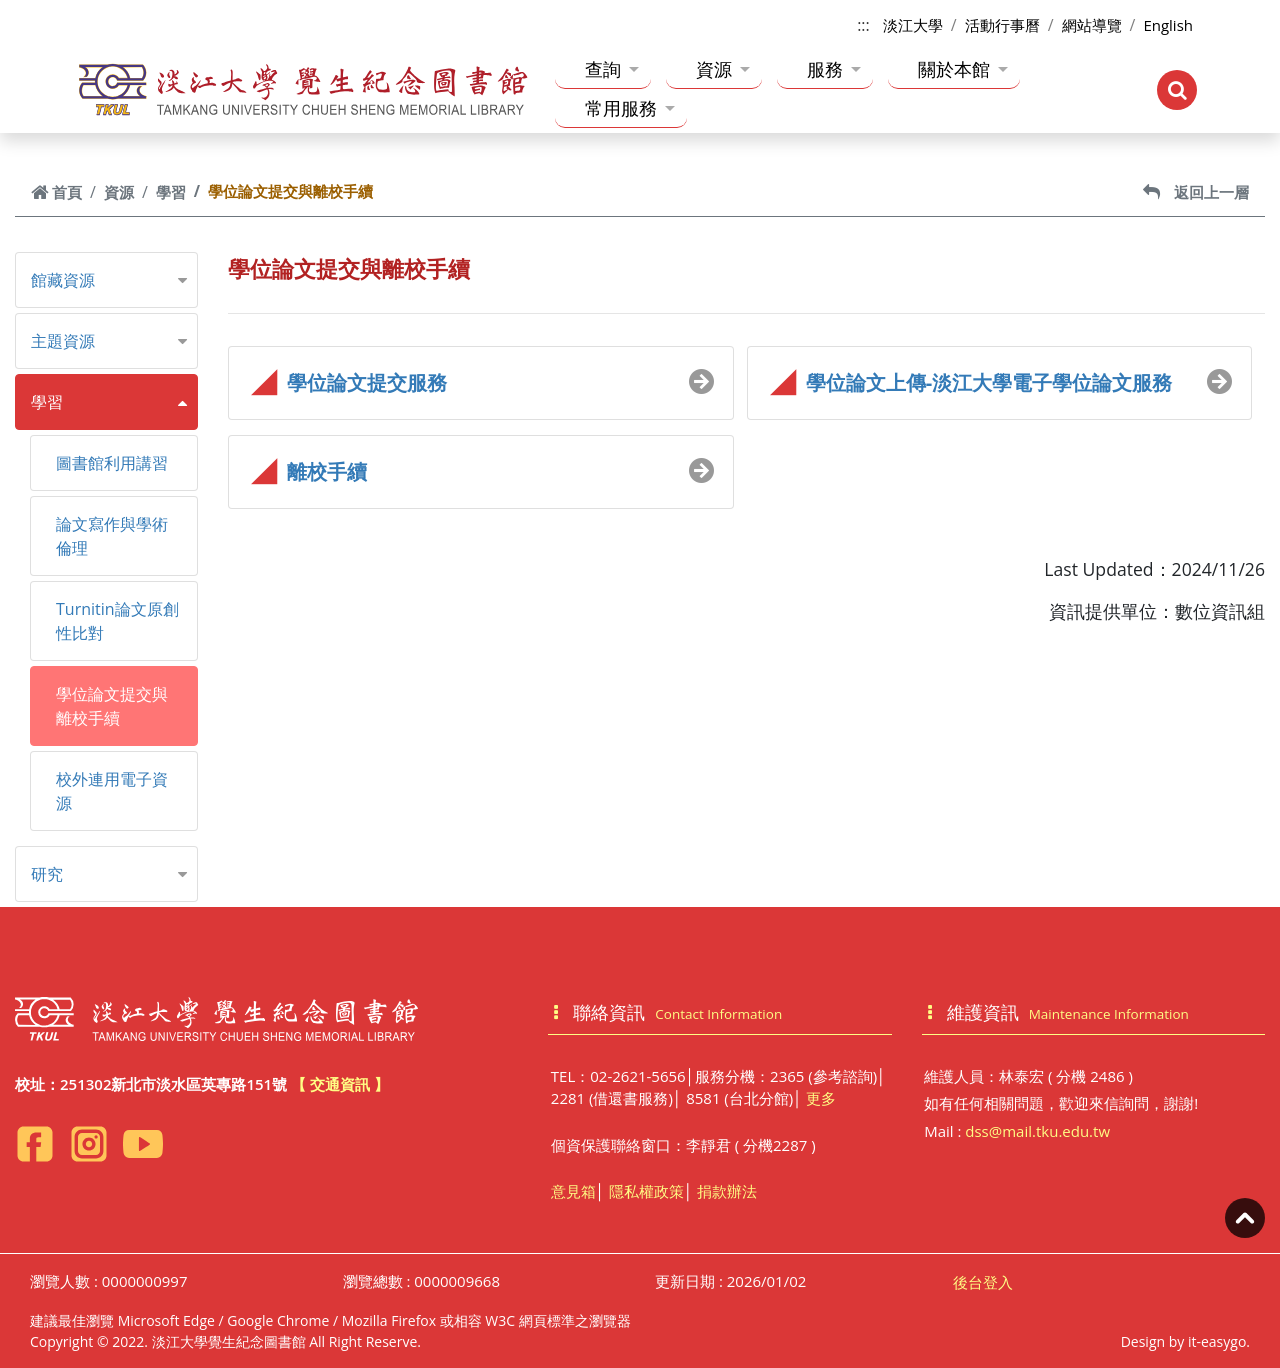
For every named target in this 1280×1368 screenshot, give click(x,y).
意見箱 (573, 1191)
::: (863, 25)
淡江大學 (913, 25)
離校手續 (327, 471)
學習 (171, 192)
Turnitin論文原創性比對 (117, 621)
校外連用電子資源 (112, 791)
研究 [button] (47, 874)
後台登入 (983, 1282)
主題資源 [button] (63, 341)
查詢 (612, 69)
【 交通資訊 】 (340, 1084)
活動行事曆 (1002, 25)
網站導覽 (1092, 25)
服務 (834, 69)
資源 (723, 69)
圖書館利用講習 (112, 463)
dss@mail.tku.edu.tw (1037, 1131)
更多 (821, 1098)
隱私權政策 (646, 1191)
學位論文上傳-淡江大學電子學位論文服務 (989, 382)
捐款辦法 (727, 1191)
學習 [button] (47, 402)
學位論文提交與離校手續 (112, 706)
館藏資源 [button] (63, 280)
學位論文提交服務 (367, 382)
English (1168, 25)
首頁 (56, 192)
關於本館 (963, 69)
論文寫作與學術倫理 (112, 536)
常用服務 (630, 108)
